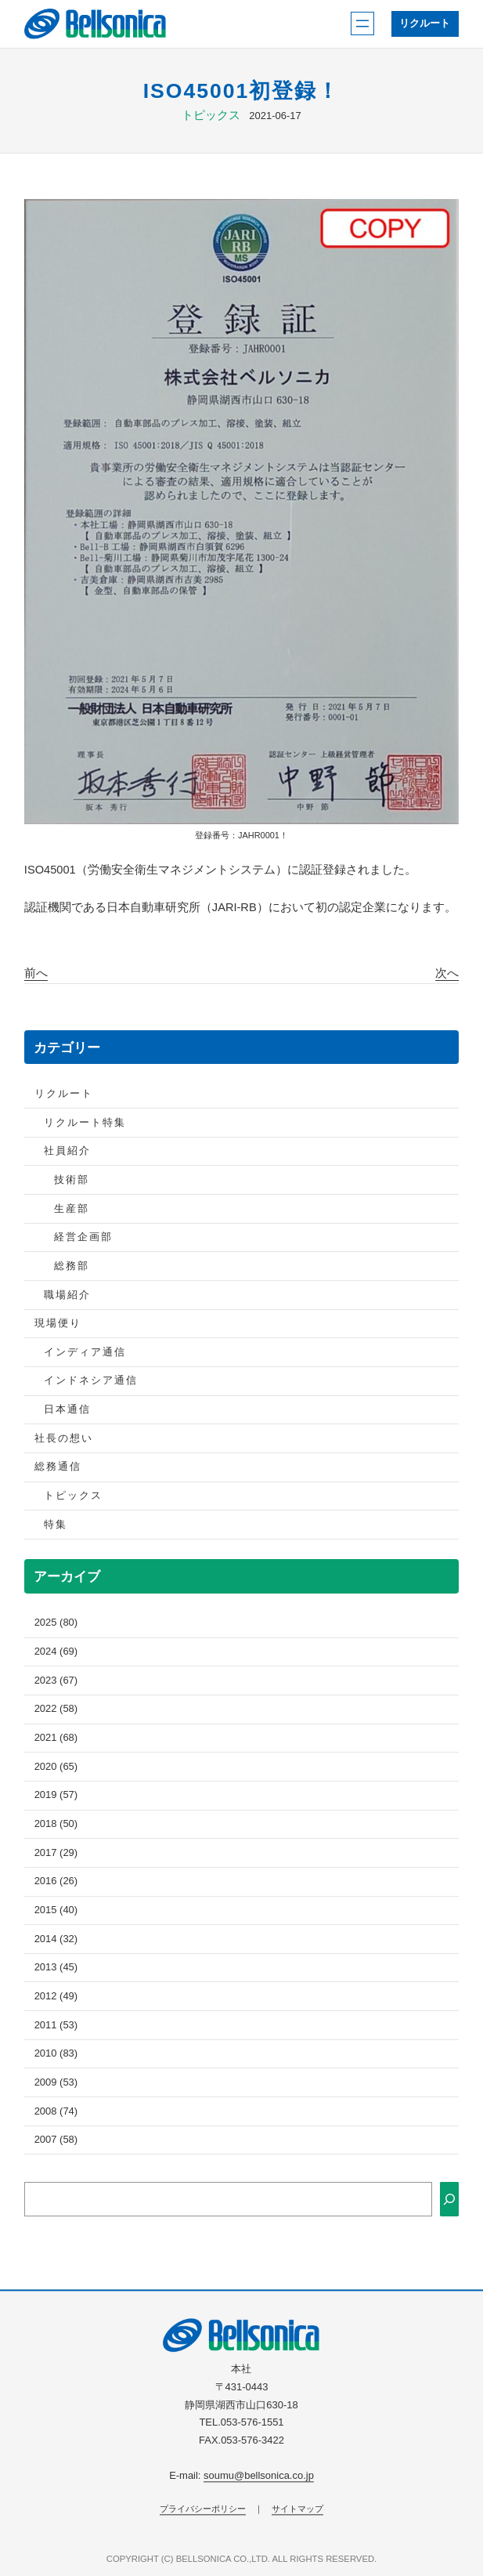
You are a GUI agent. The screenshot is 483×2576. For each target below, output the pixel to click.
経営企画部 (83, 1237)
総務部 (71, 1266)
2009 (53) (56, 2082)
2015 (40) (56, 1910)
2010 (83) (56, 2053)
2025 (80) (56, 1622)
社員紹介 (67, 1150)
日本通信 (67, 1409)
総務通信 (57, 1466)
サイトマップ (297, 2509)
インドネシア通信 (91, 1380)
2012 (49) (56, 1996)
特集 (55, 1524)
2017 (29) (56, 1852)
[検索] (449, 2199)
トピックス (211, 115)
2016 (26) (56, 1881)
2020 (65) (56, 1766)
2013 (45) (56, 1967)
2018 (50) (56, 1823)
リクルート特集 (85, 1122)
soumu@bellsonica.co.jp (259, 2475)
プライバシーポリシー (203, 2509)
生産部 (71, 1208)
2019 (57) (56, 1794)
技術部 (71, 1179)
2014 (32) (56, 1939)
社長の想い (63, 1438)
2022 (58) (56, 1708)
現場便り (57, 1323)
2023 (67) (56, 1680)
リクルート (424, 23)
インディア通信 (85, 1352)
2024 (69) (56, 1651)
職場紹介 (67, 1295)
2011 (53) (56, 2025)
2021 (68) (56, 1737)
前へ (36, 973)
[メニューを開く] (361, 23)
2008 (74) (56, 2111)
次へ (447, 973)
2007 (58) (56, 2139)
